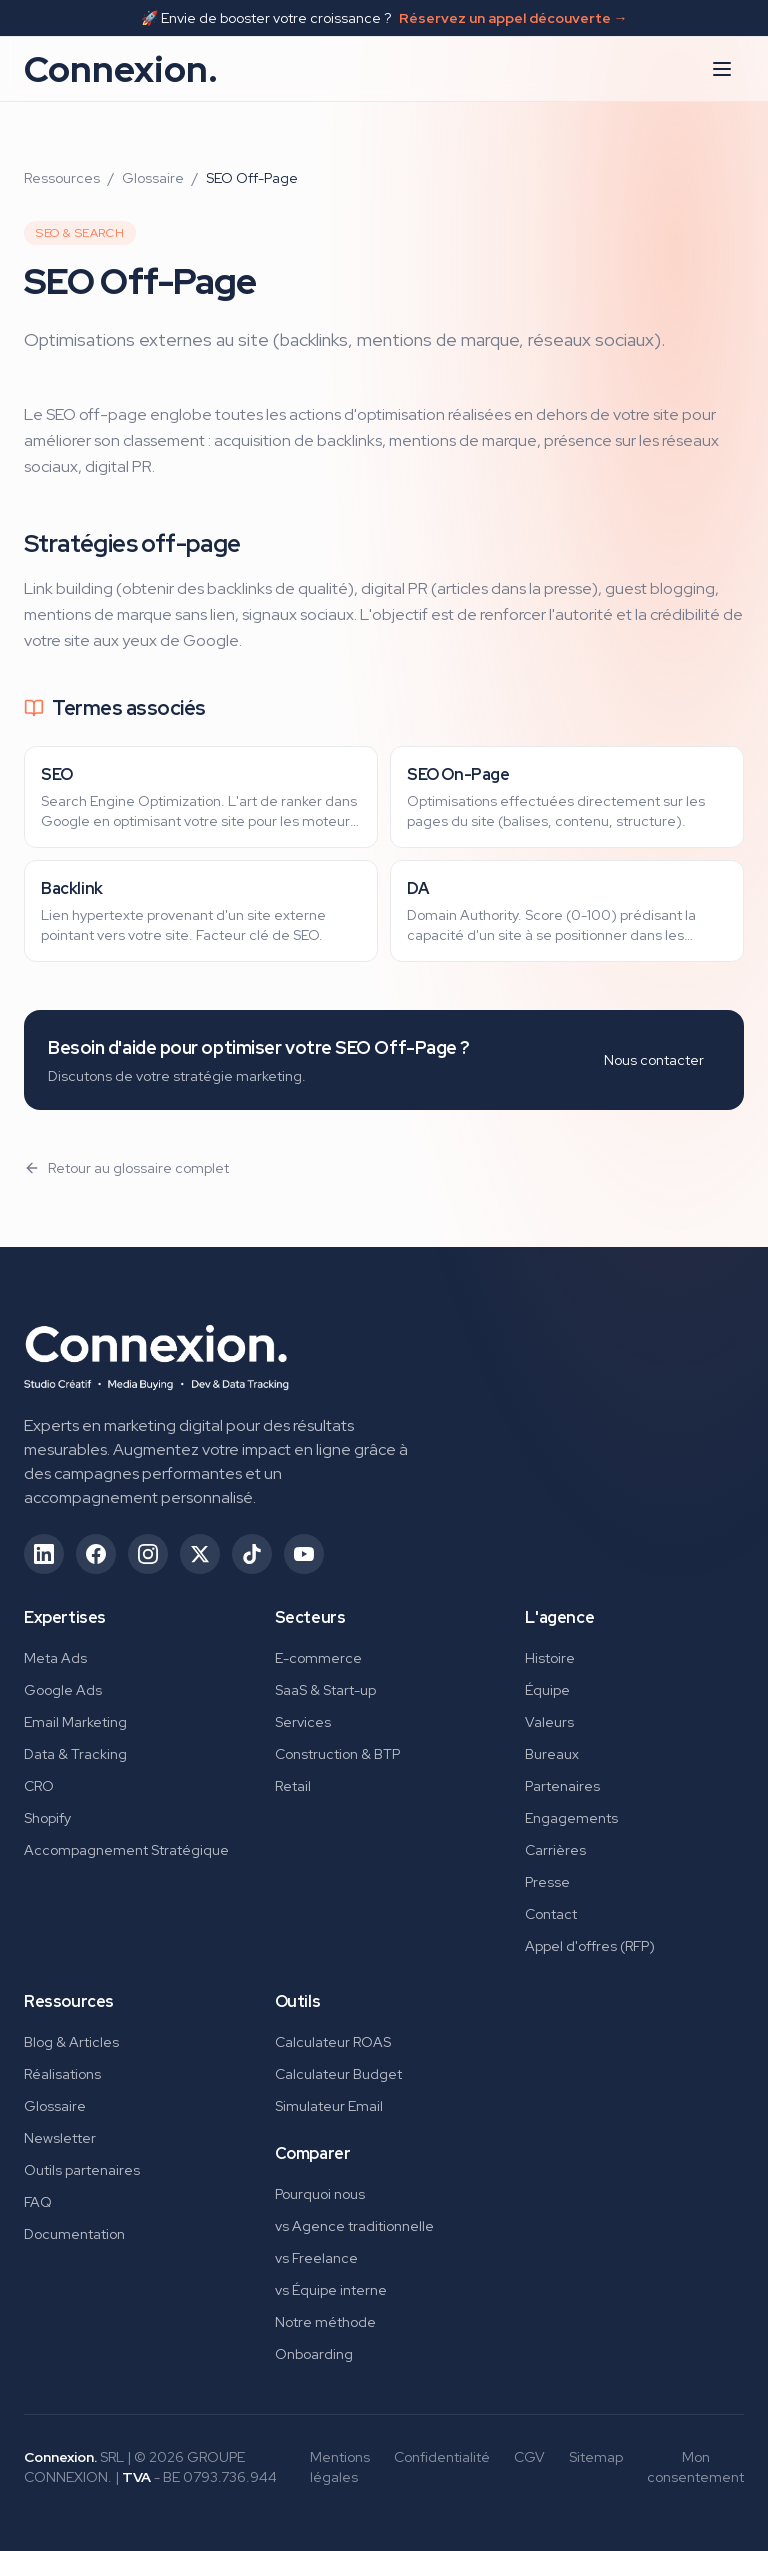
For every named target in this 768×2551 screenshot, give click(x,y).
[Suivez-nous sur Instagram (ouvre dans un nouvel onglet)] (148, 1554)
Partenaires (562, 1786)
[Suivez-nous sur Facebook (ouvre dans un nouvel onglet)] (96, 1554)
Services (303, 1722)
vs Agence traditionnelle (354, 2226)
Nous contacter (654, 1060)
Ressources (62, 178)
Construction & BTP (337, 1754)
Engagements (571, 1818)
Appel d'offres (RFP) (590, 1946)
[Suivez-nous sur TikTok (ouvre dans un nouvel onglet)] (252, 1554)
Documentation (74, 2234)
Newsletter (60, 2138)
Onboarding (314, 2354)
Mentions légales (340, 2467)
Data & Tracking (75, 1754)
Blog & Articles (71, 2042)
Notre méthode (325, 2322)
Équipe (547, 1690)
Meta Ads (55, 1658)
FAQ (38, 2202)
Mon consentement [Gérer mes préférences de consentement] (695, 2467)
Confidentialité (442, 2457)
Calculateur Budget (338, 2074)
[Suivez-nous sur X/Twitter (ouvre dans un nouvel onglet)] (200, 1554)
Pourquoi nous (320, 2194)
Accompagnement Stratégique (126, 1850)
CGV (529, 2457)
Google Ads (63, 1690)
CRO (39, 1786)
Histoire (550, 1658)
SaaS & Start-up (325, 1690)
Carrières (555, 1850)
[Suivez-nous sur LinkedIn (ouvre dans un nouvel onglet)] (44, 1554)
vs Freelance (316, 2258)
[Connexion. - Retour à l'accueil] (156, 1351)
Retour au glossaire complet (126, 1168)
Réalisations (62, 2074)
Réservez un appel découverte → (513, 18)
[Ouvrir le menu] (722, 69)
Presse (547, 1882)
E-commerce (318, 1658)
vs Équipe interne (331, 2290)
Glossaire (153, 178)
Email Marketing (75, 1722)
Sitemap (596, 2457)
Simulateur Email (329, 2106)
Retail (293, 1786)
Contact (551, 1914)
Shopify (47, 1818)
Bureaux (552, 1754)
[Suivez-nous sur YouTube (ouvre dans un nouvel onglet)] (304, 1554)
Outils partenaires (82, 2170)
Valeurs (549, 1722)
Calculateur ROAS (333, 2042)
